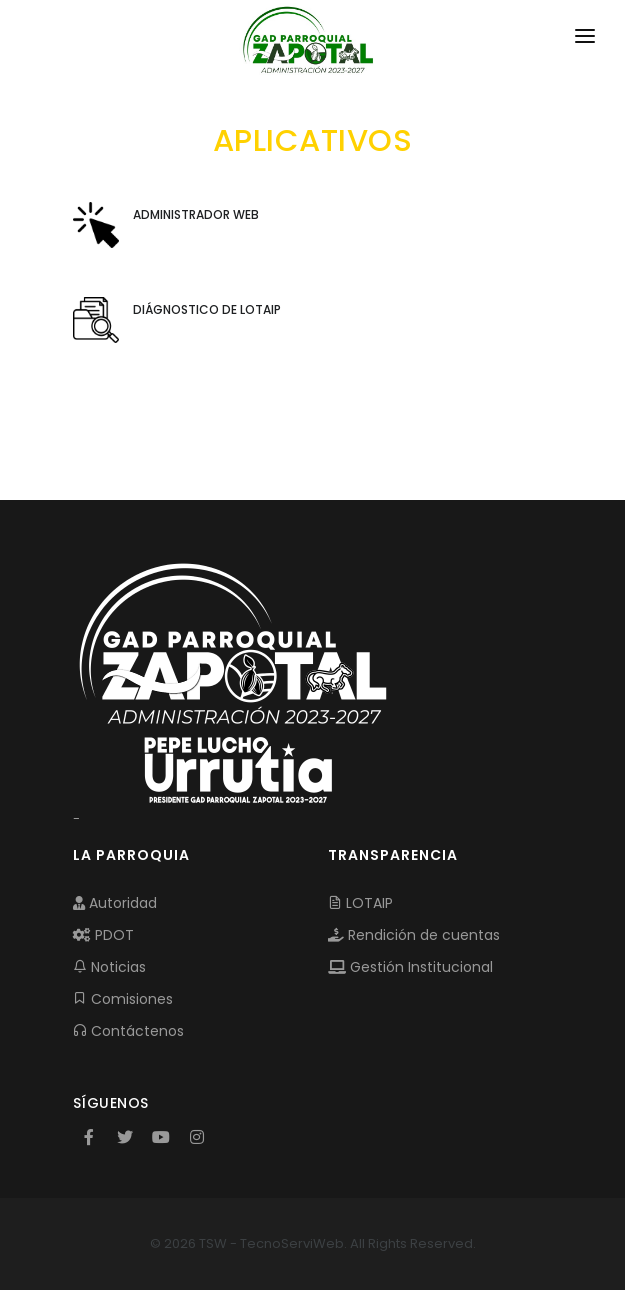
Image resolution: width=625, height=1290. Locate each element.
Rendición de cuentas (414, 935)
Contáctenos (128, 1031)
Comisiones (123, 999)
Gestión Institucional (410, 967)
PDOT (103, 935)
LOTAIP (360, 903)
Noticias (109, 967)
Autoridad (115, 903)
